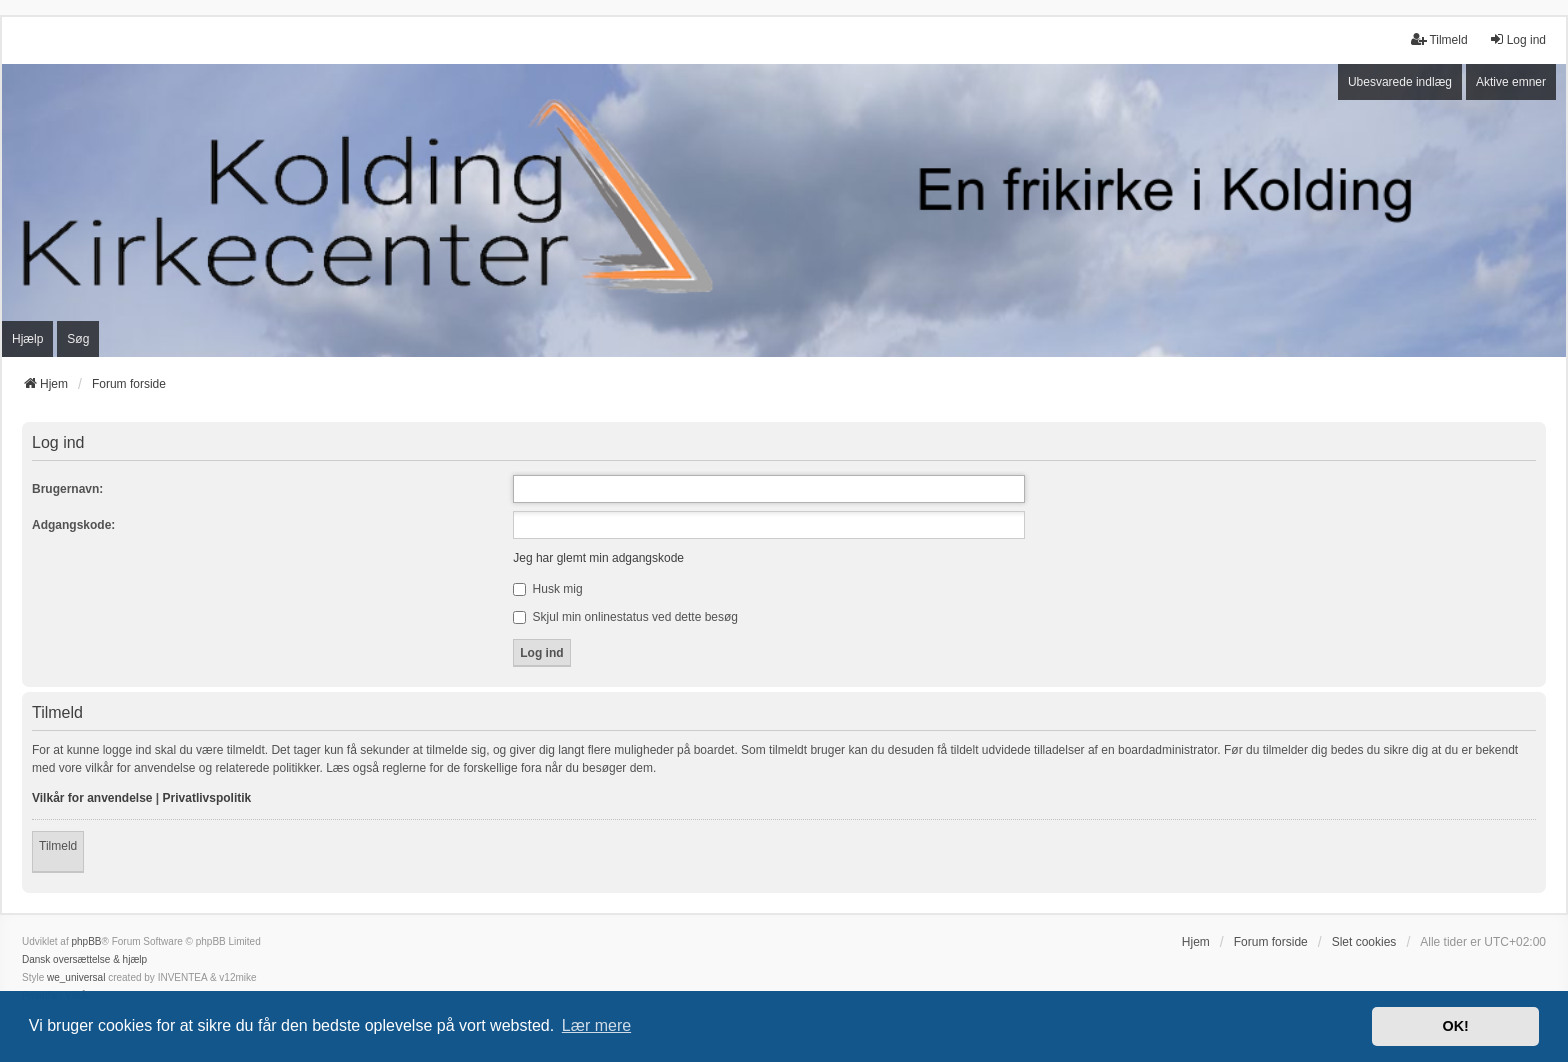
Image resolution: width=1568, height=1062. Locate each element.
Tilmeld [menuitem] (1439, 39)
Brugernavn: (67, 489)
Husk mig (547, 589)
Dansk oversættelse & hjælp (84, 959)
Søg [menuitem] (78, 339)
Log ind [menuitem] (1517, 39)
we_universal (76, 977)
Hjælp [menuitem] (27, 339)
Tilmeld (58, 846)
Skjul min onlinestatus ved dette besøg (625, 617)
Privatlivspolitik (207, 798)
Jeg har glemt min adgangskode (598, 558)
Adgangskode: (73, 525)
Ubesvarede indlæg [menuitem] (1400, 82)
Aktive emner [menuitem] (1511, 82)
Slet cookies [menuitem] (1364, 942)
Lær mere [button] (596, 1025)
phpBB (86, 941)
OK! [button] (1455, 1026)
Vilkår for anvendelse (92, 798)
